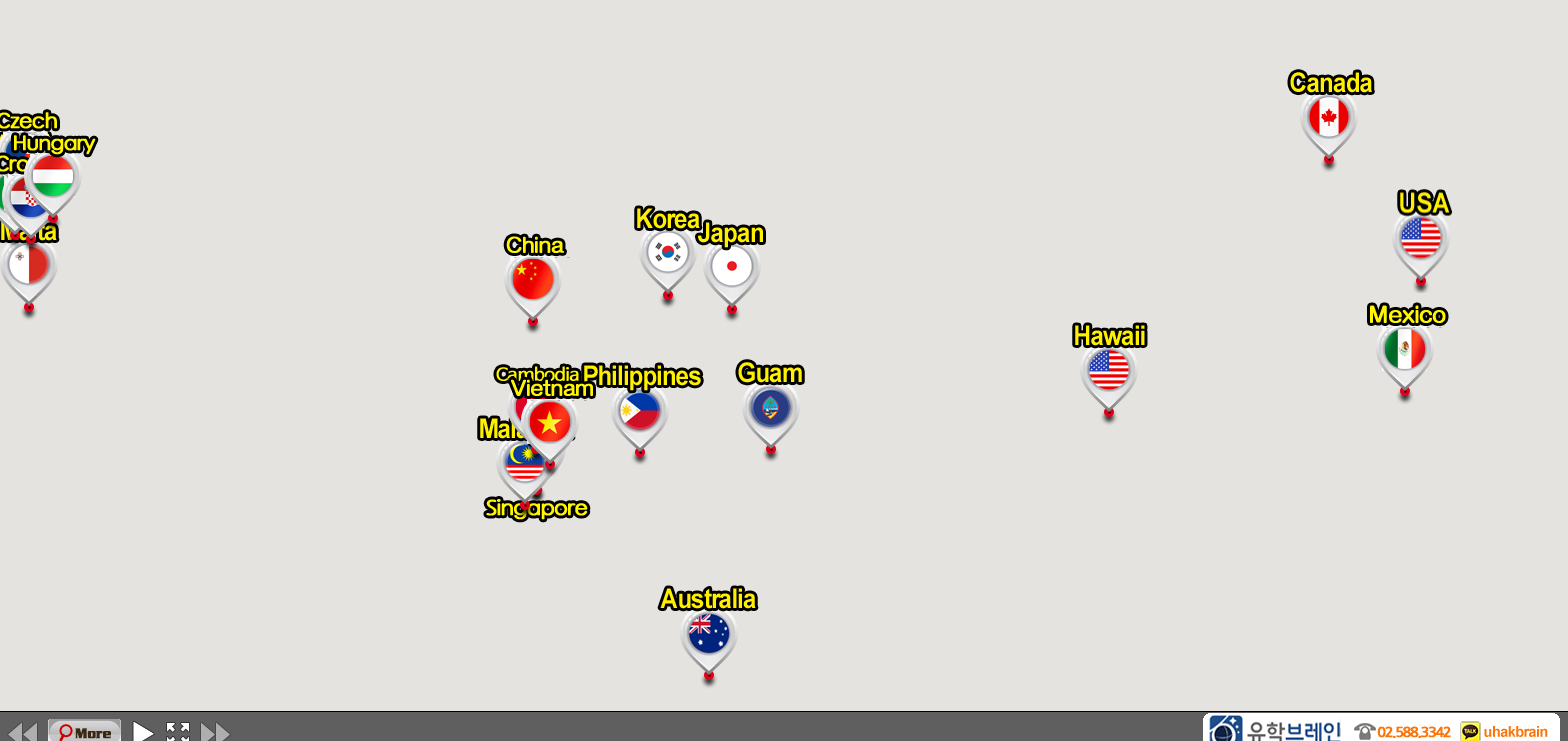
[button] (668, 257)
